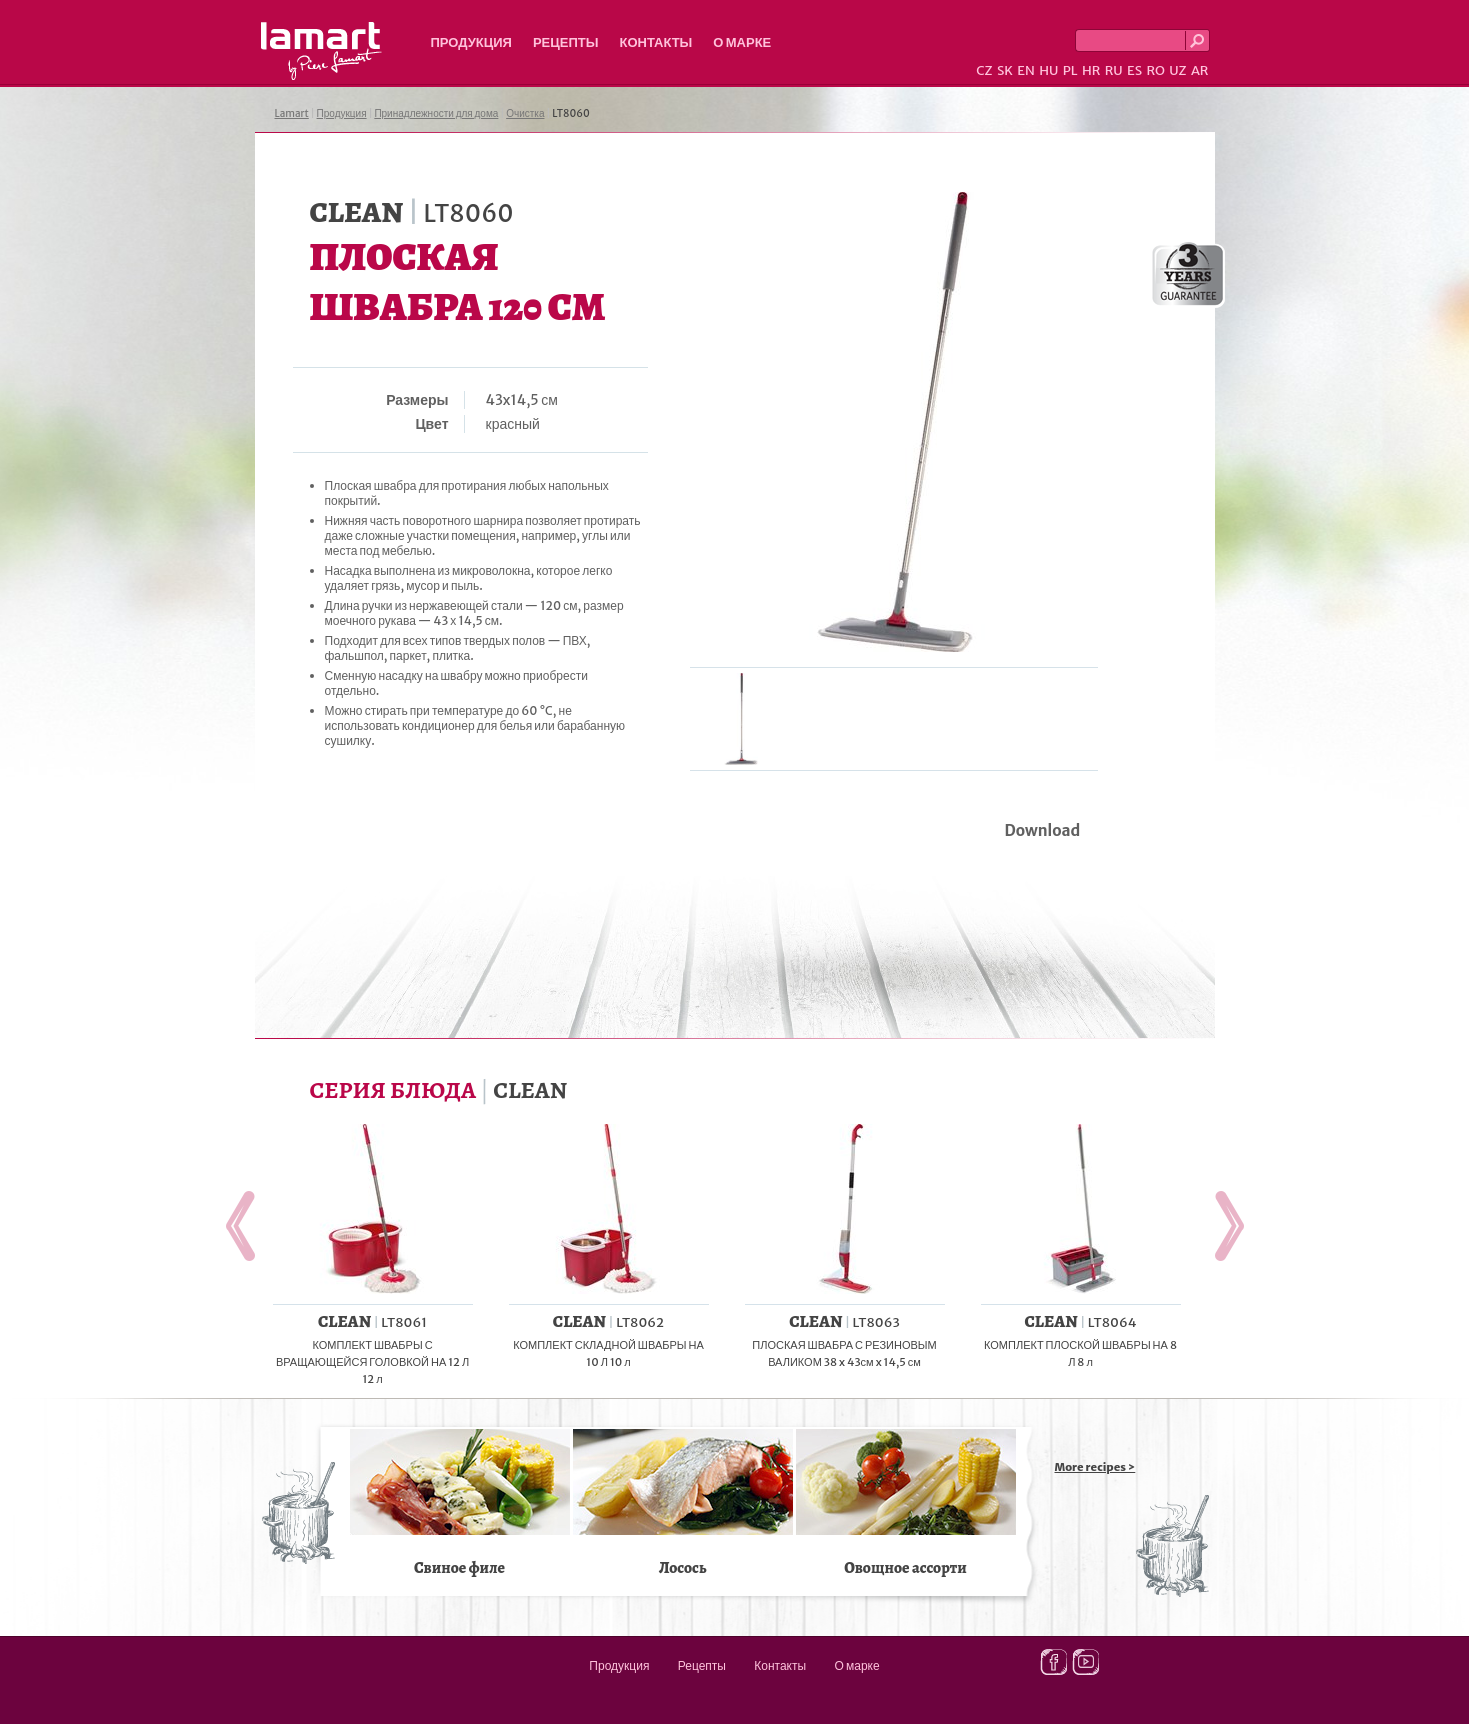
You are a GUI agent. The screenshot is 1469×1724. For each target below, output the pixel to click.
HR (1091, 70)
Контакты (655, 42)
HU (1048, 70)
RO (1155, 70)
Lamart (321, 51)
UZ (1177, 70)
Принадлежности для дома (436, 113)
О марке (742, 42)
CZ (984, 70)
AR (1200, 70)
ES (1134, 70)
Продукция (471, 42)
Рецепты (566, 42)
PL (1070, 70)
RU (1114, 70)
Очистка (525, 113)
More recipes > (1095, 1467)
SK (1005, 70)
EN (1026, 70)
